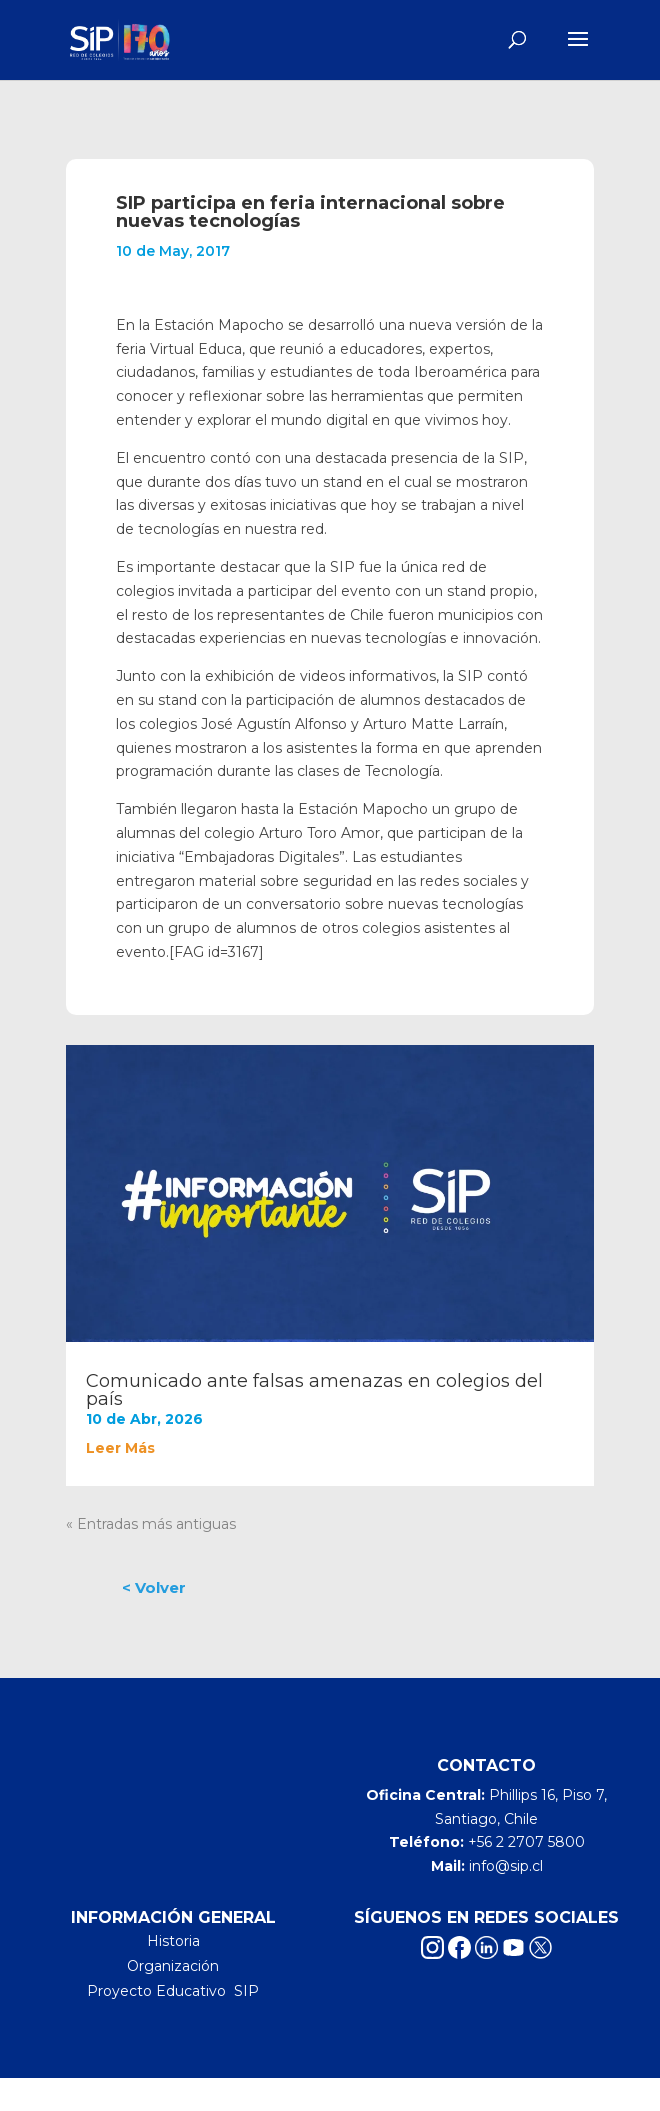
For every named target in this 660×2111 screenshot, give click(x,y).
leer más (120, 1448)
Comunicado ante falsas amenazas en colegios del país (314, 1390)
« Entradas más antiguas (151, 1524)
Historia (173, 1941)
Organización (173, 1966)
